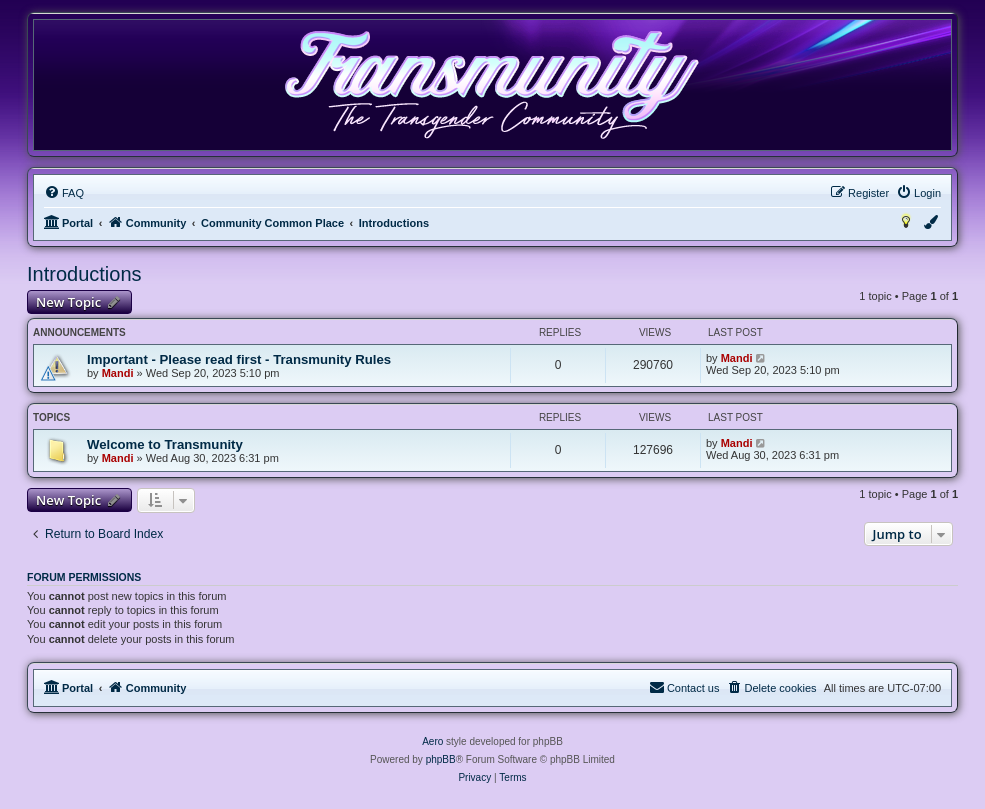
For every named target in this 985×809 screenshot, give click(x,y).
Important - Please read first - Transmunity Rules (239, 359)
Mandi (118, 373)
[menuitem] (64, 193)
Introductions (84, 274)
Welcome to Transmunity (165, 444)
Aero (432, 741)
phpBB (441, 759)
